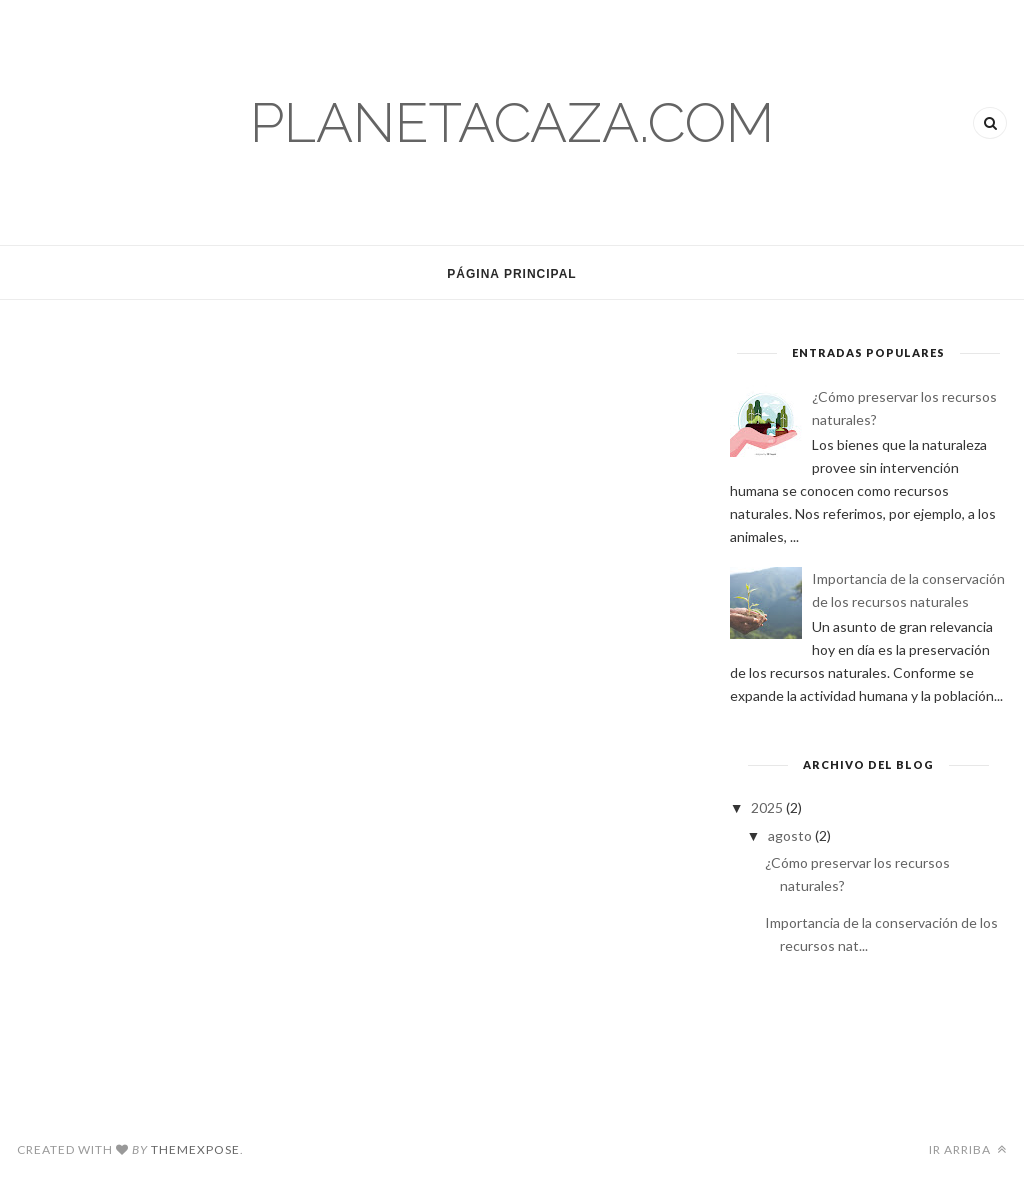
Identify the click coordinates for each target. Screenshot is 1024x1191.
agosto (791, 835)
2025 (768, 807)
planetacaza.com (512, 122)
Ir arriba (968, 1149)
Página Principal (511, 274)
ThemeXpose (195, 1149)
